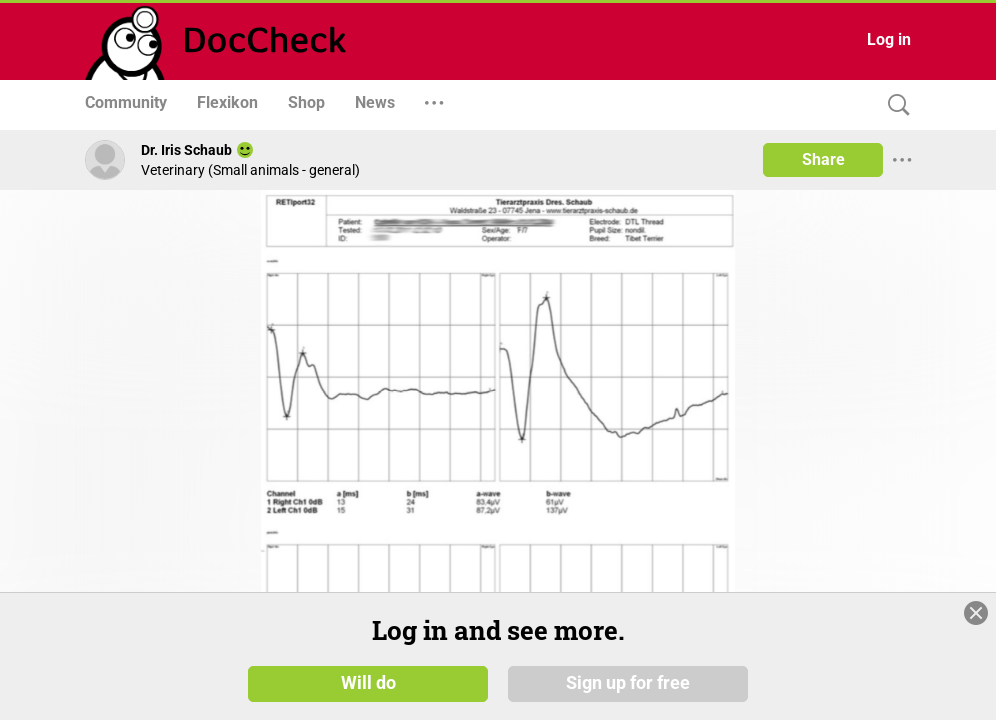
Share (823, 159)
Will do (368, 682)
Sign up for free (628, 682)
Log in (889, 39)
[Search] (894, 105)
